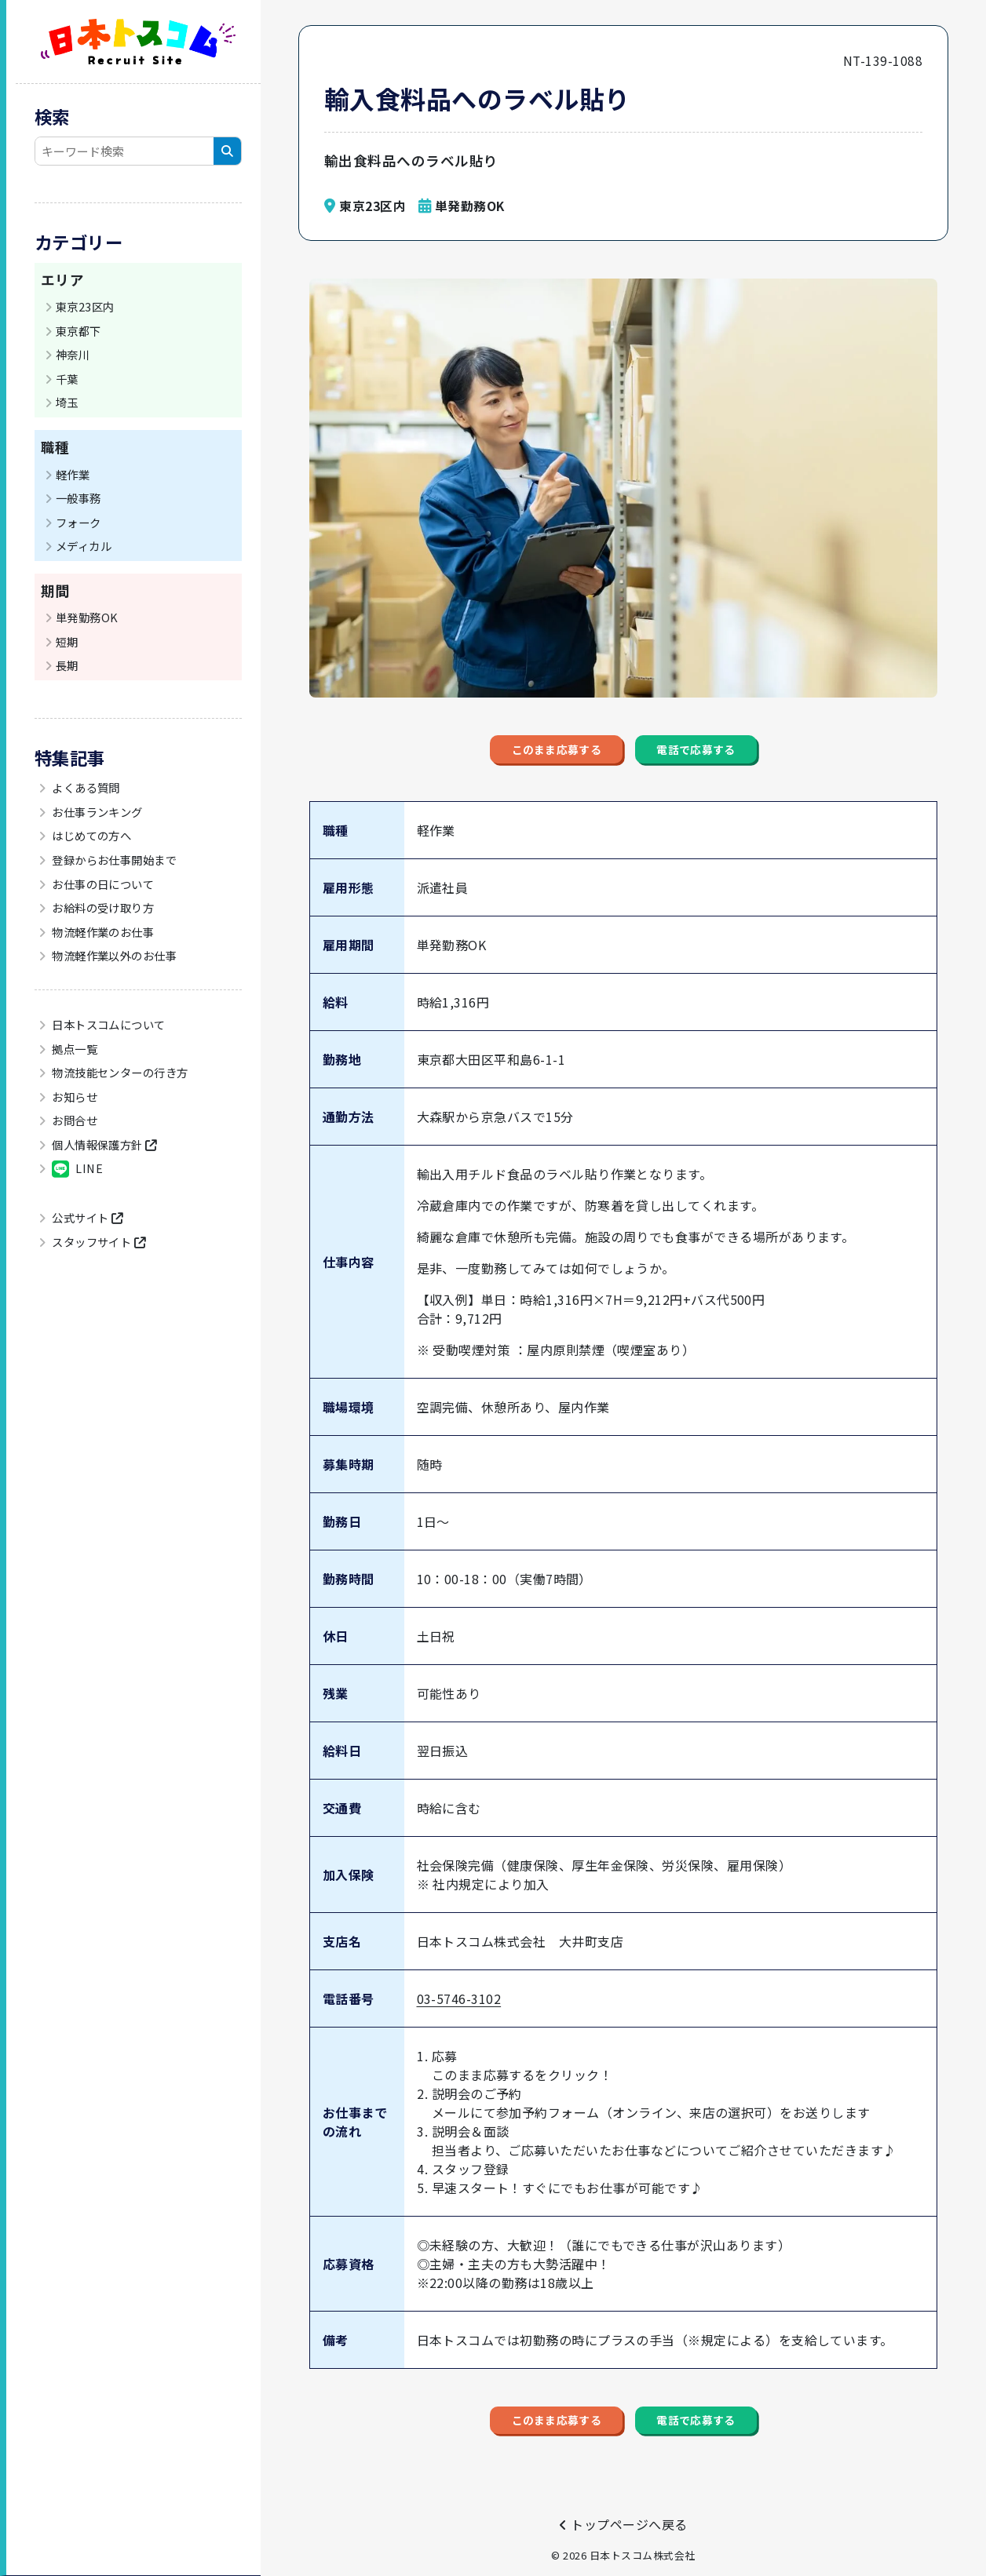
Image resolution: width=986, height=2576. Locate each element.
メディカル (83, 545)
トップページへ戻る (623, 2524)
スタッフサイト (97, 1241)
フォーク (78, 522)
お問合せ (73, 1120)
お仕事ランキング (96, 811)
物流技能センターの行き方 (118, 1072)
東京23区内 (85, 306)
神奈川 (72, 354)
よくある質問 (84, 787)
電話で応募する (744, 760)
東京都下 (78, 330)
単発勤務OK (87, 617)
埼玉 (67, 402)
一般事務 (78, 498)
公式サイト (86, 1217)
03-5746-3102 (459, 2020)
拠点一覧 (73, 1048)
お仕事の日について (102, 884)
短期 (67, 641)
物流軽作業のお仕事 (102, 932)
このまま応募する (512, 760)
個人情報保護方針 (103, 1144)
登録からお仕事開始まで (113, 859)
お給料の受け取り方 (102, 907)
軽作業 (72, 474)
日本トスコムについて (107, 1024)
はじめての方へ (90, 835)
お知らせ (73, 1096)
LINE (76, 1169)
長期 (67, 665)
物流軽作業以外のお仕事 (113, 955)
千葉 (67, 378)
